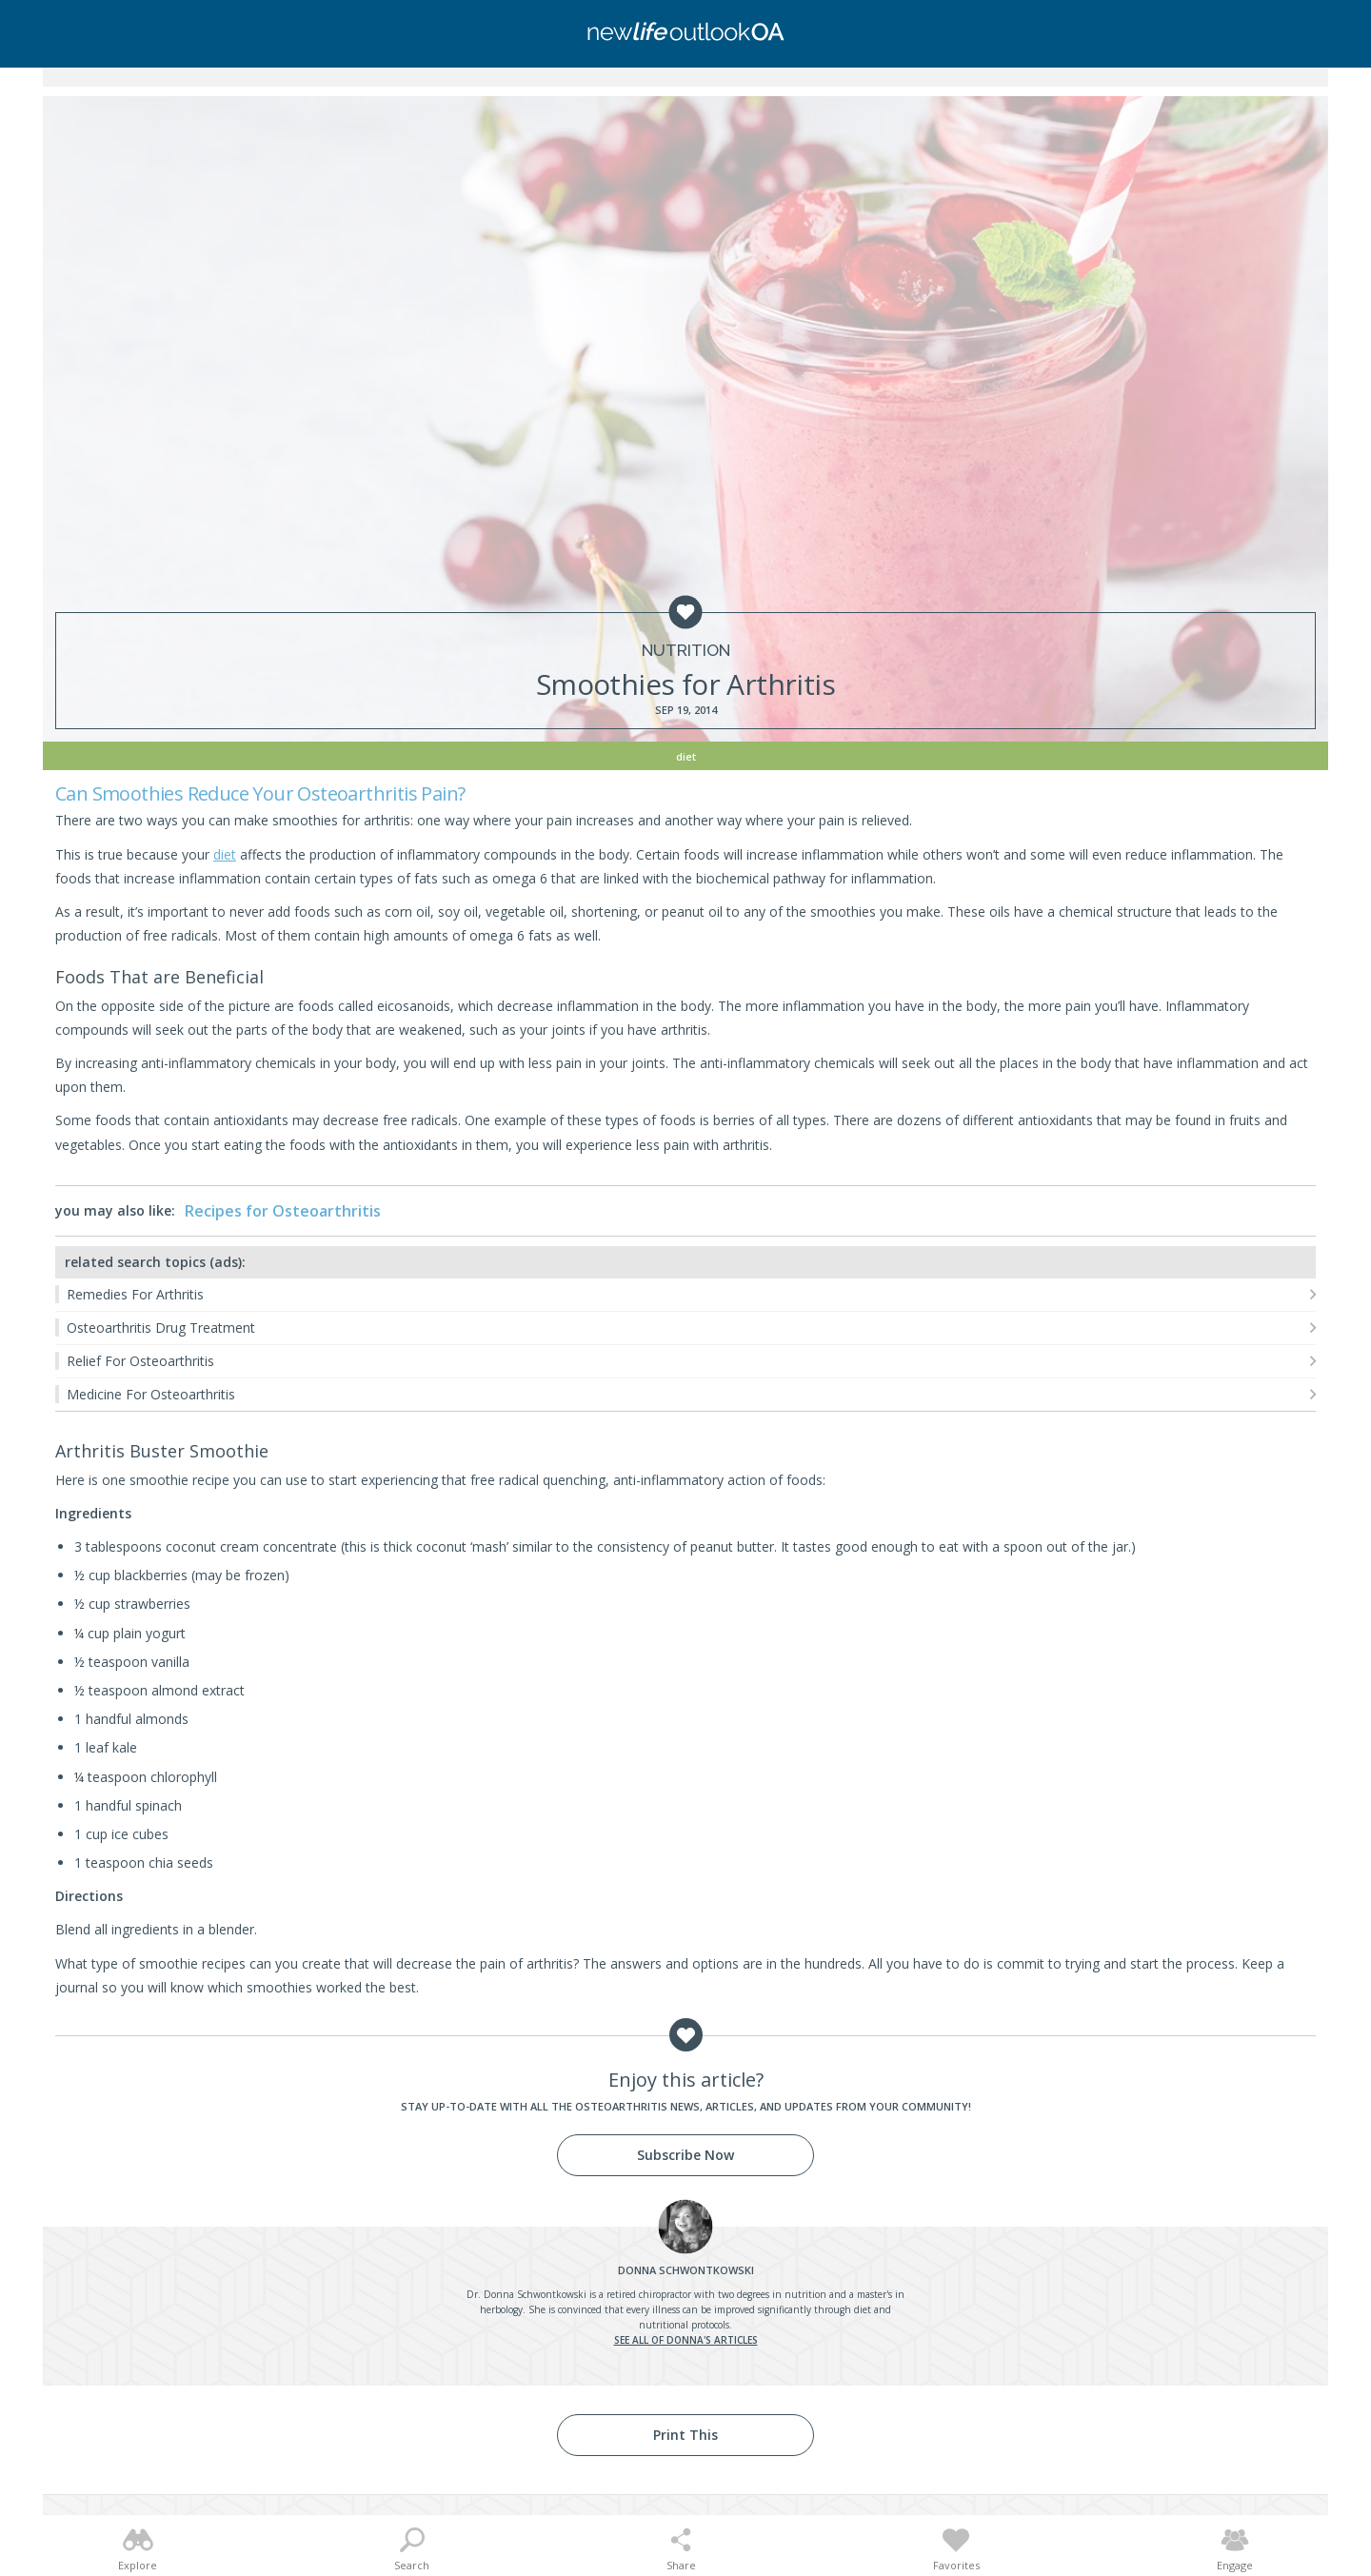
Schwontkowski (686, 2270)
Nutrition (686, 651)
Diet (686, 756)
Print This (685, 2435)
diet (224, 854)
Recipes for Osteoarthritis (283, 1210)
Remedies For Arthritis (135, 1294)
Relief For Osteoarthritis (140, 1361)
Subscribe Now (685, 2155)
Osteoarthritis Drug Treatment (161, 1327)
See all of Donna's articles (686, 2340)
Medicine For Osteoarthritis (151, 1394)
